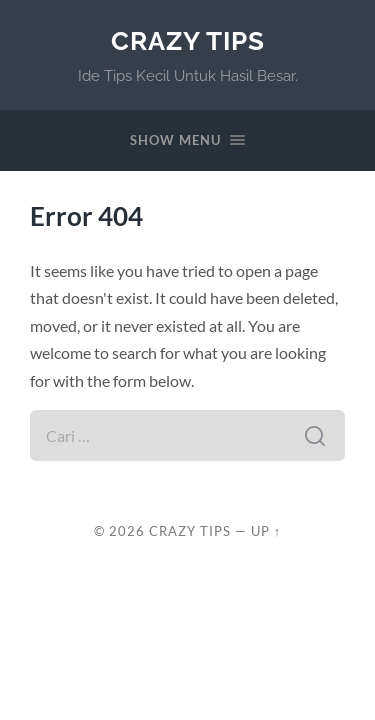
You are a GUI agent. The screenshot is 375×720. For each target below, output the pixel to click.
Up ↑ (266, 531)
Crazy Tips (188, 40)
